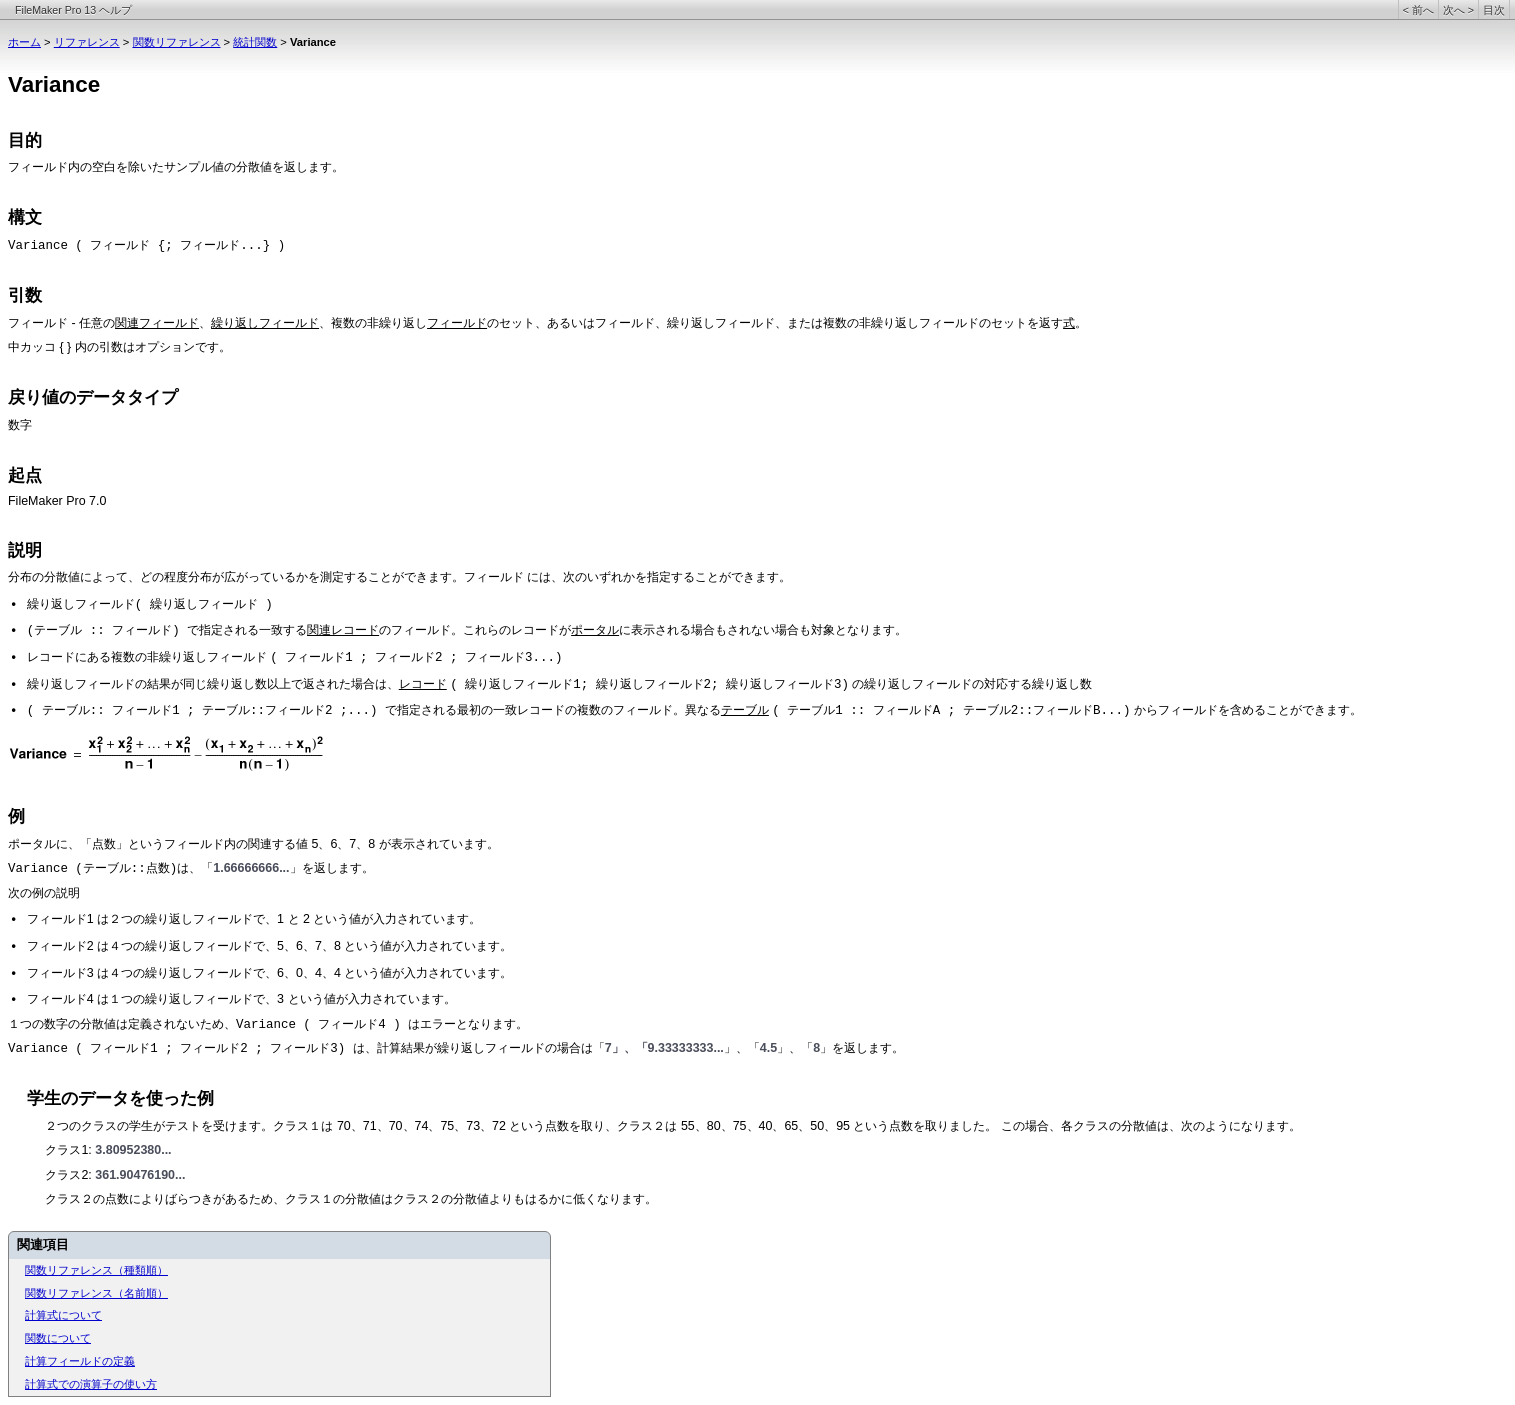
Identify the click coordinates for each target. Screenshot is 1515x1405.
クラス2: (70, 1175)
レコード (423, 684)
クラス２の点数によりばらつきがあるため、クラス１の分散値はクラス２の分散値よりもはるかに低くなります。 (351, 1199)
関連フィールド (157, 323)
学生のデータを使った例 (120, 1098)
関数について (58, 1338)
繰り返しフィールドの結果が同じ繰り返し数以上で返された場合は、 (213, 684)
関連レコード (343, 630)
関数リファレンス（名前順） (96, 1293)
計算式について (63, 1315)
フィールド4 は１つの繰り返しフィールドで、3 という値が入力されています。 (241, 999)
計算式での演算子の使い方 (91, 1384)
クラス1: (70, 1150)
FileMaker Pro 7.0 (57, 501)
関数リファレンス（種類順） (96, 1270)
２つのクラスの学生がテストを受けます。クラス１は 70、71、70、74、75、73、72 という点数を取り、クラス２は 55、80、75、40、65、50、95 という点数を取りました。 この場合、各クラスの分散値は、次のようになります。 (673, 1126)
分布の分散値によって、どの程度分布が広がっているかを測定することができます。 (236, 577)
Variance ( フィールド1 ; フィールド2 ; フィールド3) (180, 1049)
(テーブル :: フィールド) (107, 631)
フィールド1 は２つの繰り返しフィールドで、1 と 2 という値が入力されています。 (254, 919)
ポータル (595, 630)
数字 (20, 425)
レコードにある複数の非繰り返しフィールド (148, 657)
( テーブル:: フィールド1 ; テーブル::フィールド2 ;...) (206, 711)
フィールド (38, 168)
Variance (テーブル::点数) (92, 869)
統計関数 (255, 42)
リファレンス (87, 42)
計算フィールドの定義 (80, 1361)
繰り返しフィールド (265, 323)
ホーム (24, 42)
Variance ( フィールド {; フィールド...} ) (146, 246)
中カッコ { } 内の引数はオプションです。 (119, 347)
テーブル (745, 710)
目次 (1494, 10)
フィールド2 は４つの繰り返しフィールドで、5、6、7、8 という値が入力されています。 (270, 946)
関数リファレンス (177, 42)
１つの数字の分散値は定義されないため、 (122, 1024)
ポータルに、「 (50, 844)
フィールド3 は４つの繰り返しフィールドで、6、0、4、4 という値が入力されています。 (270, 973)
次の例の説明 (44, 893)
